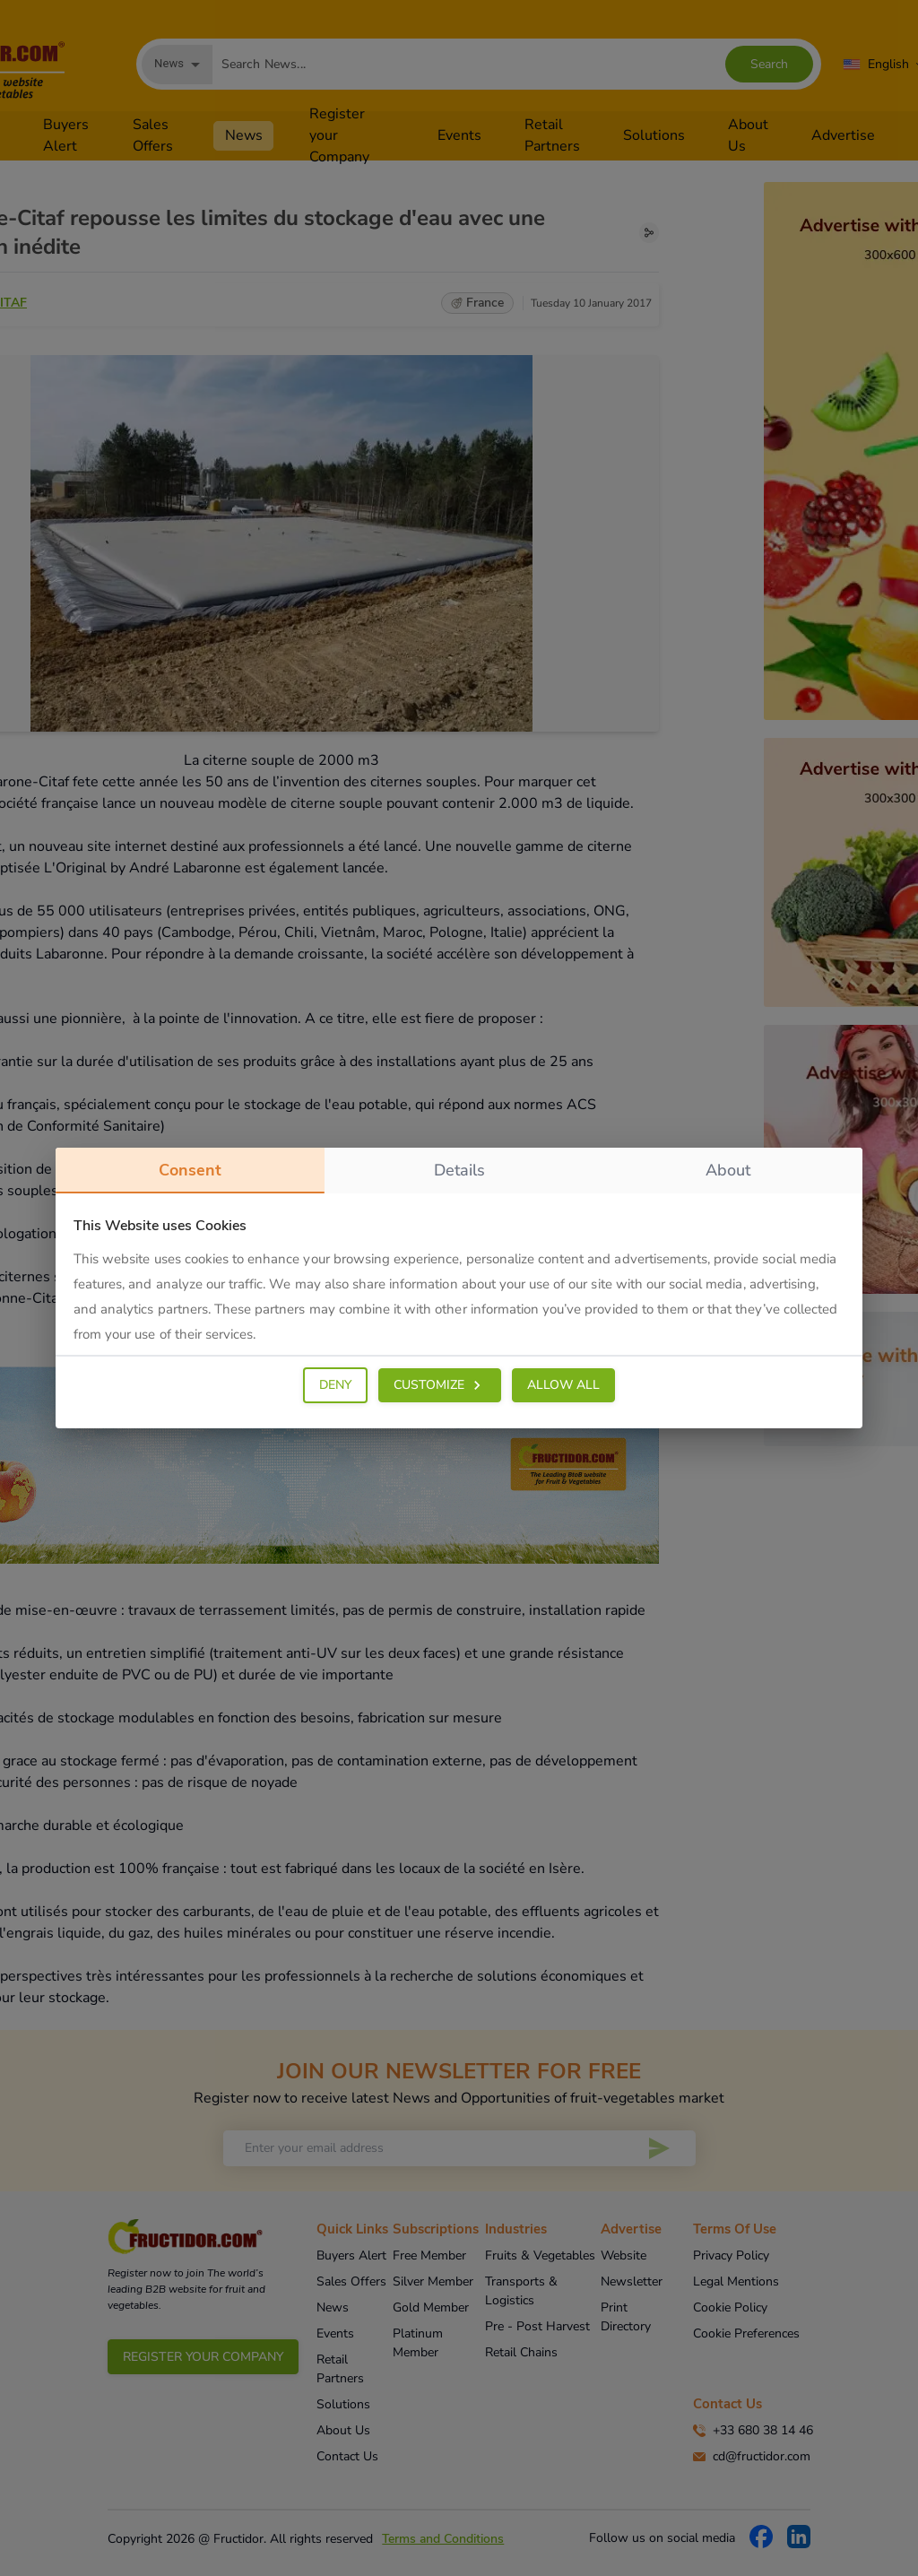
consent (190, 1176)
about (728, 1170)
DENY (335, 1384)
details (459, 1170)
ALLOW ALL (563, 1384)
